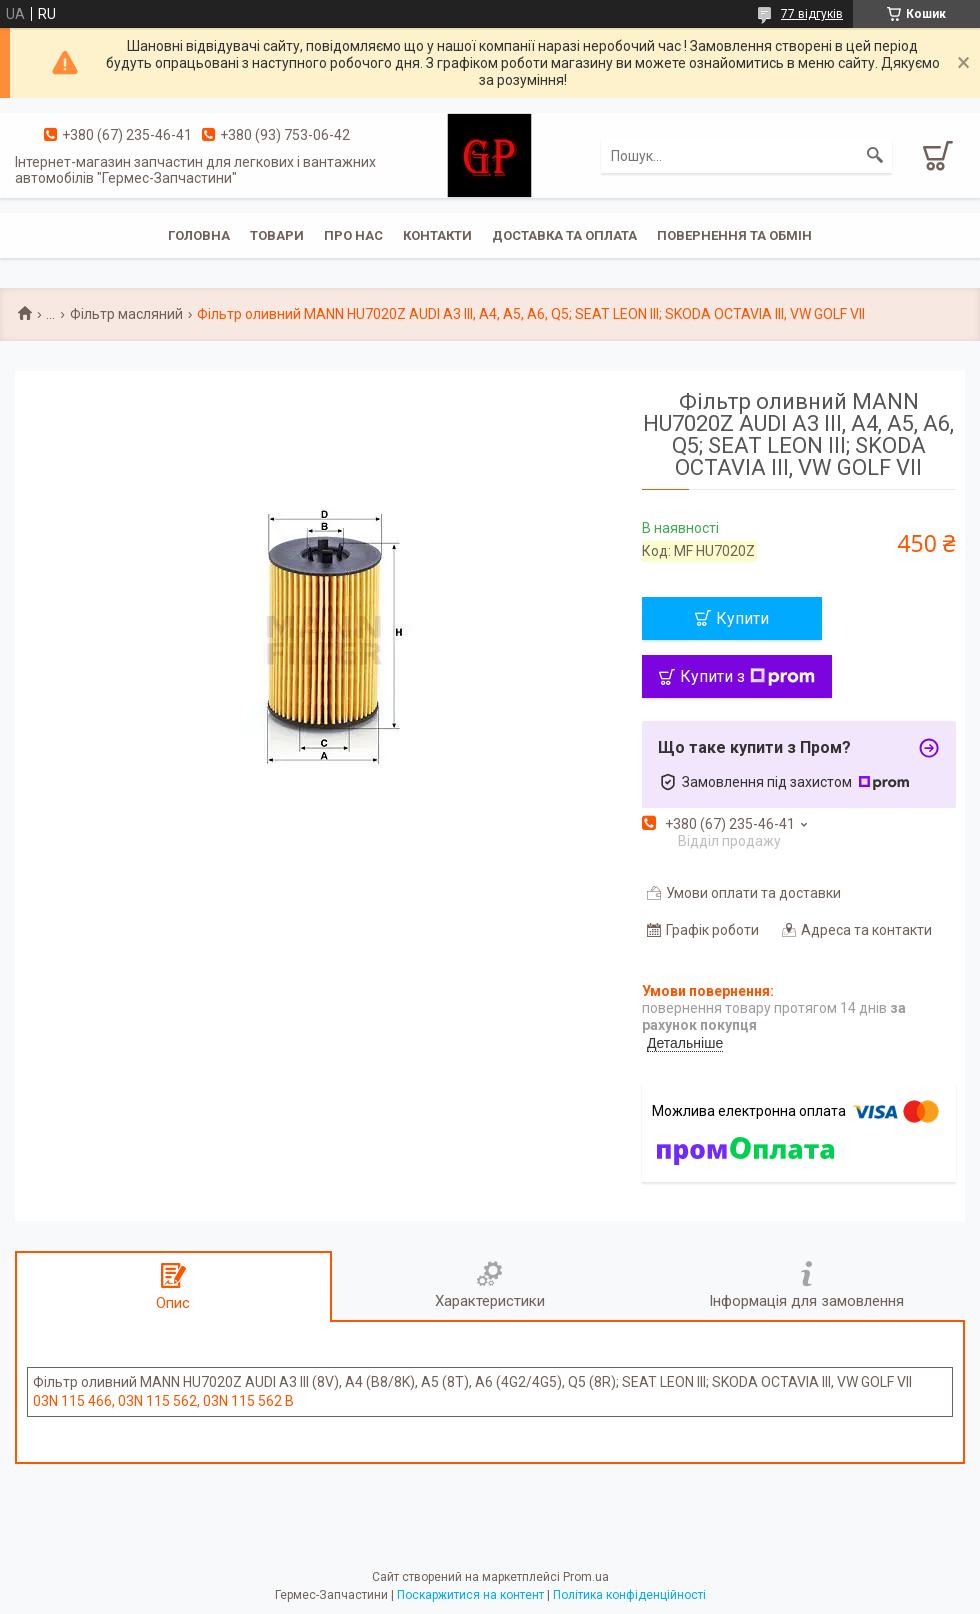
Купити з (747, 676)
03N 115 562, (160, 1401)
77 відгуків (812, 14)
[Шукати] (875, 156)
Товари (277, 235)
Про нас (353, 235)
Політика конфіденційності (629, 1595)
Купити (742, 618)
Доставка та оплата (564, 235)
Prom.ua (586, 1577)
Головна (199, 235)
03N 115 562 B (248, 1401)
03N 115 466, (75, 1401)
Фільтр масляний (126, 314)
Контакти (437, 235)
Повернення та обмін (734, 235)
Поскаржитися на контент (470, 1595)
